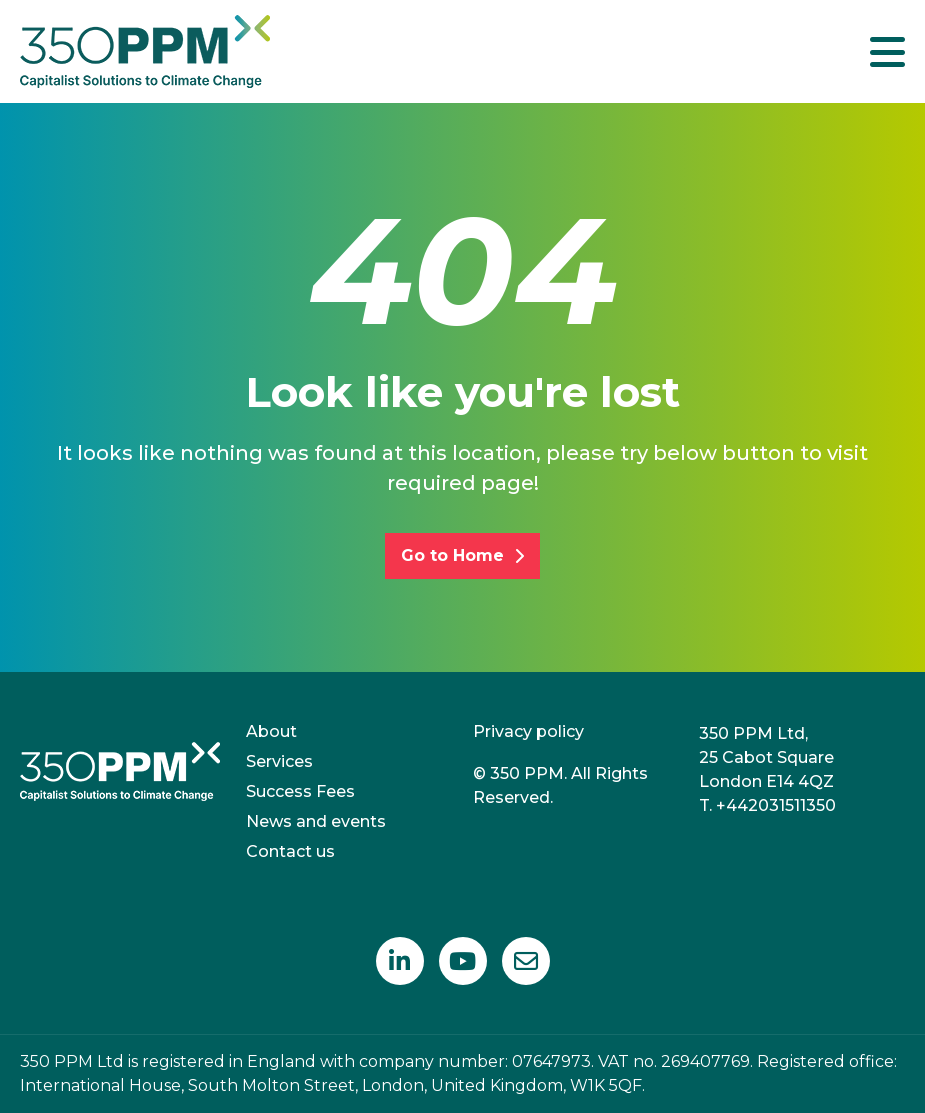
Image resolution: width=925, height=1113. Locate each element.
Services (279, 761)
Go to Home (462, 555)
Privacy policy (528, 731)
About (271, 731)
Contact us (290, 851)
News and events (316, 821)
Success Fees (300, 791)
